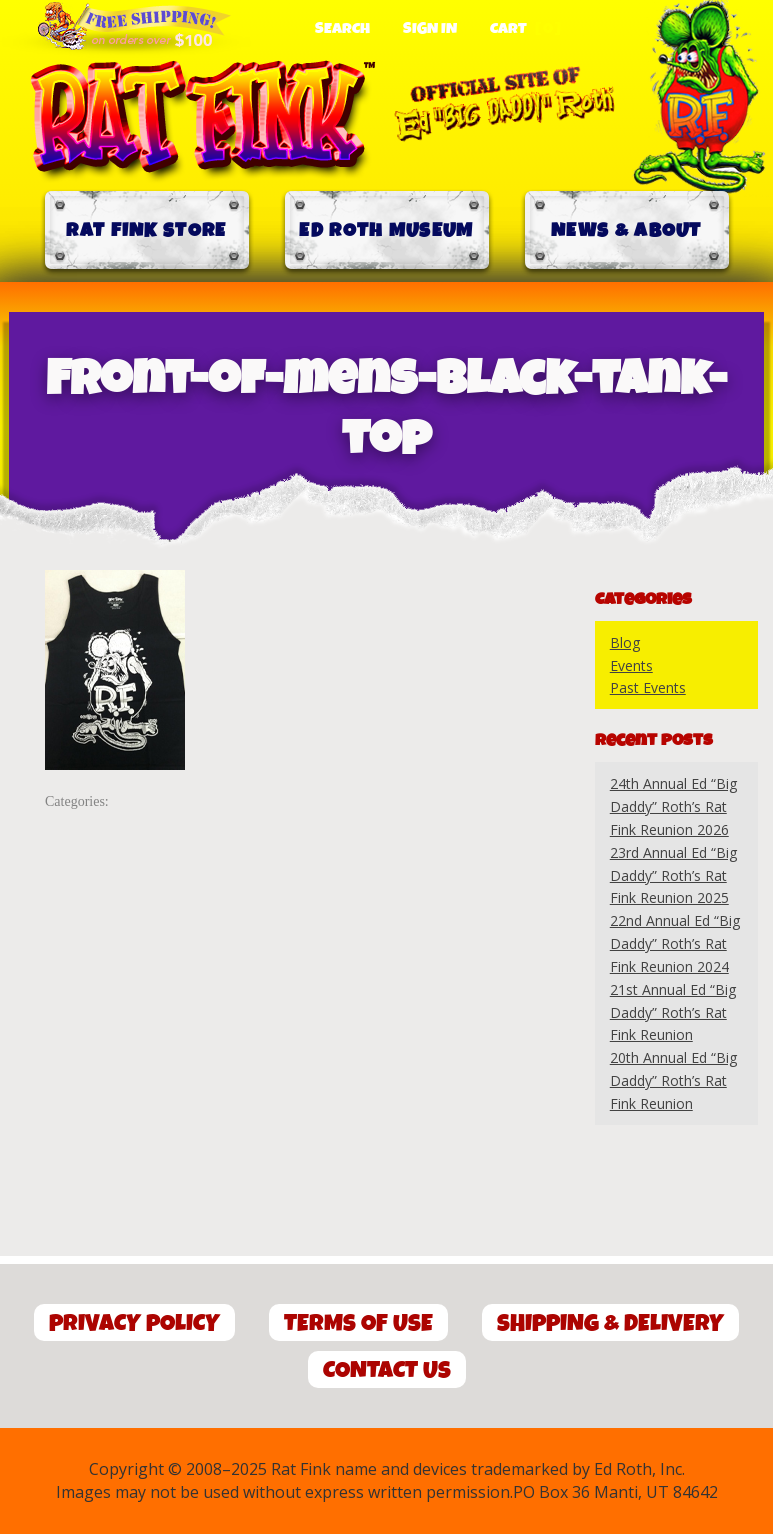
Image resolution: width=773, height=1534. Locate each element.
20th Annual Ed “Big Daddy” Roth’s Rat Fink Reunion (673, 1080)
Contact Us (387, 1370)
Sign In (430, 29)
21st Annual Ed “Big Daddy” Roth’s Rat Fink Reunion (673, 1012)
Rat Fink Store (146, 230)
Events (631, 665)
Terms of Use (358, 1323)
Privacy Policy (134, 1323)
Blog (625, 642)
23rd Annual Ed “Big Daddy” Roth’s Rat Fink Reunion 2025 (673, 875)
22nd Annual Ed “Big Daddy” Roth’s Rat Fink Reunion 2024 (675, 943)
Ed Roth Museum (386, 230)
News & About (626, 230)
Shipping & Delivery (610, 1323)
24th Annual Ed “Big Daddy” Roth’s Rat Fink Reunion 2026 (673, 806)
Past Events (648, 687)
